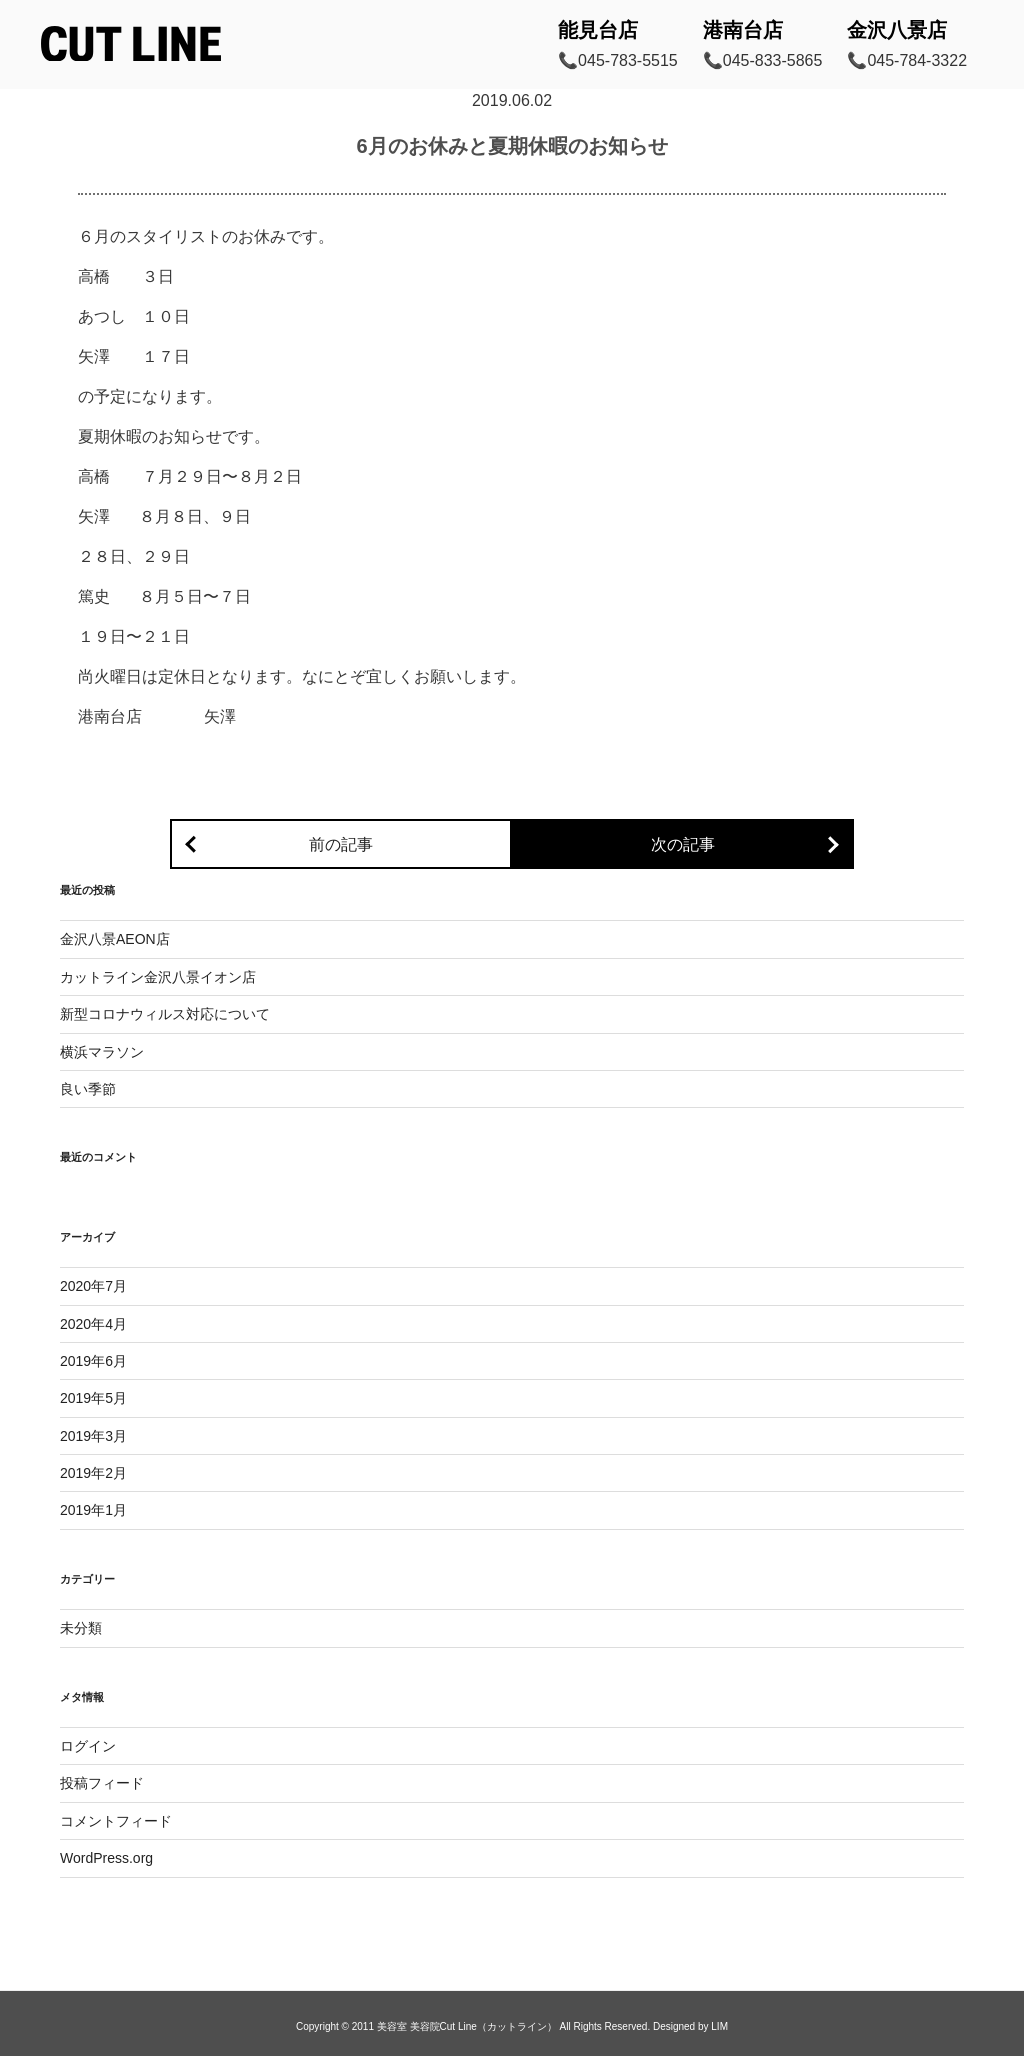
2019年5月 (93, 1398)
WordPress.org (106, 1858)
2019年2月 (93, 1473)
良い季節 (88, 1089)
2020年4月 (93, 1324)
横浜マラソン (102, 1052)
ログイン (88, 1746)
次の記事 (683, 844)
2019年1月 (93, 1510)
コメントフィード (116, 1821)
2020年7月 (93, 1286)
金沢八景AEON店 (115, 939)
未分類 (81, 1628)
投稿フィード (102, 1783)
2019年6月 (93, 1361)
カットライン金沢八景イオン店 (158, 977)
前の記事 (341, 844)
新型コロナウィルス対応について (165, 1014)
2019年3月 (93, 1436)
